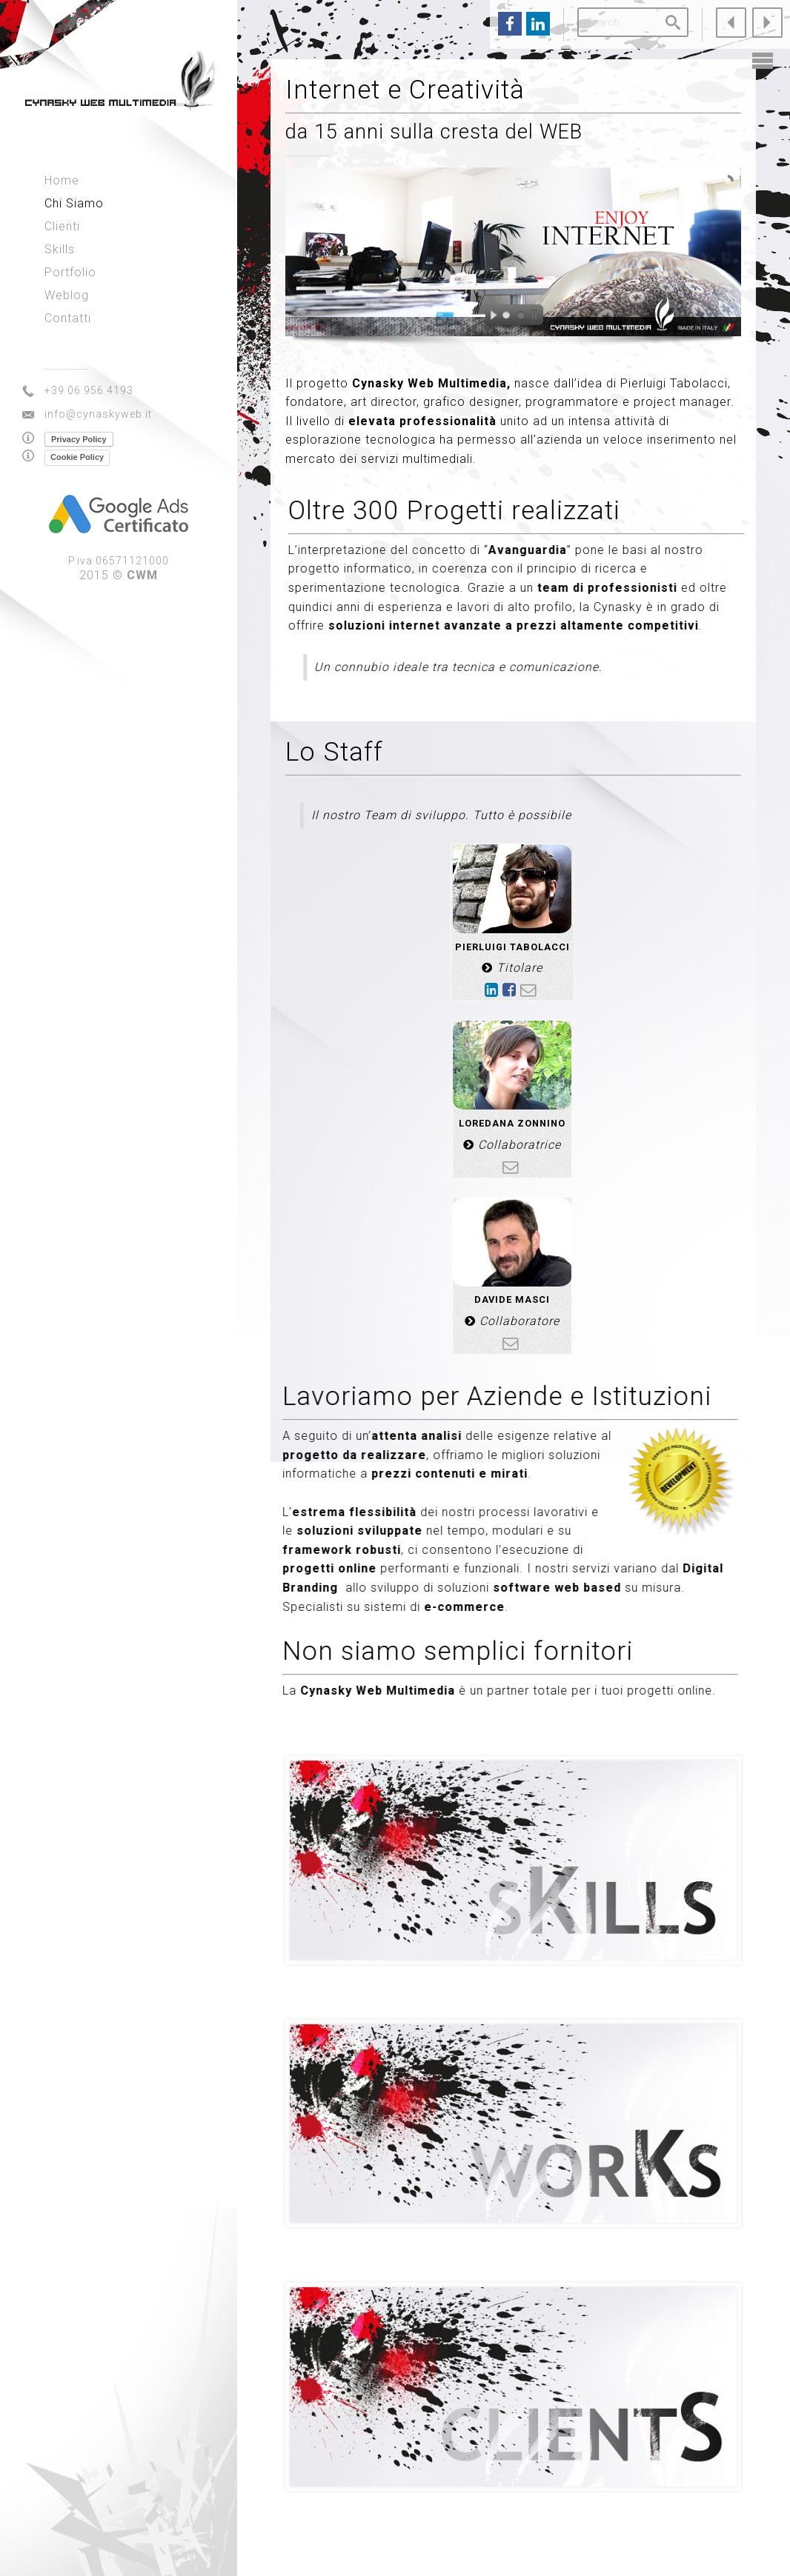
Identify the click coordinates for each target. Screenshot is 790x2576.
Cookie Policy (77, 457)
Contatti (67, 318)
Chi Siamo (74, 203)
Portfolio (70, 272)
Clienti (62, 226)
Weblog (66, 295)
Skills (59, 249)
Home (61, 180)
